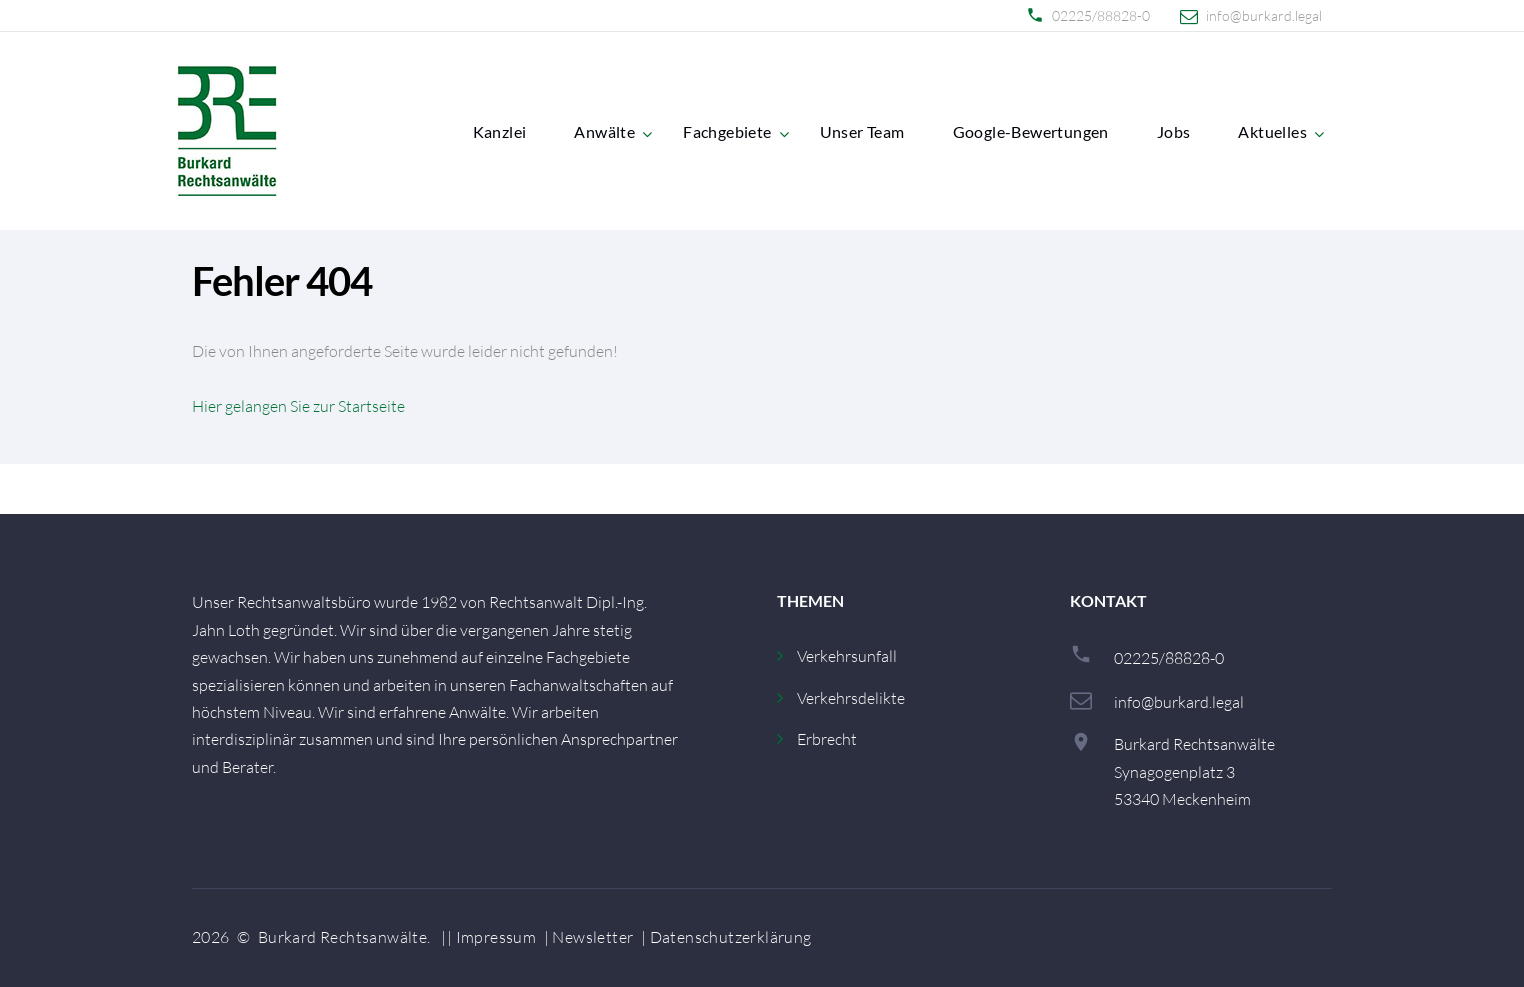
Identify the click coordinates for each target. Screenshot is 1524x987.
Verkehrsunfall (847, 656)
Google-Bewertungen (1031, 131)
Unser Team (862, 131)
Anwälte (604, 131)
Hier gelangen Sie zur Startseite (298, 406)
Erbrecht (827, 739)
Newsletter (592, 937)
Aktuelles (1272, 131)
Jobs (1174, 131)
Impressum (496, 937)
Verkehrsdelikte (851, 698)
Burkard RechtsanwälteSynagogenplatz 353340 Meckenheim (1194, 771)
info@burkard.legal (1264, 16)
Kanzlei (500, 131)
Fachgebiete (727, 131)
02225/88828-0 (1101, 16)
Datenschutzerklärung (731, 937)
